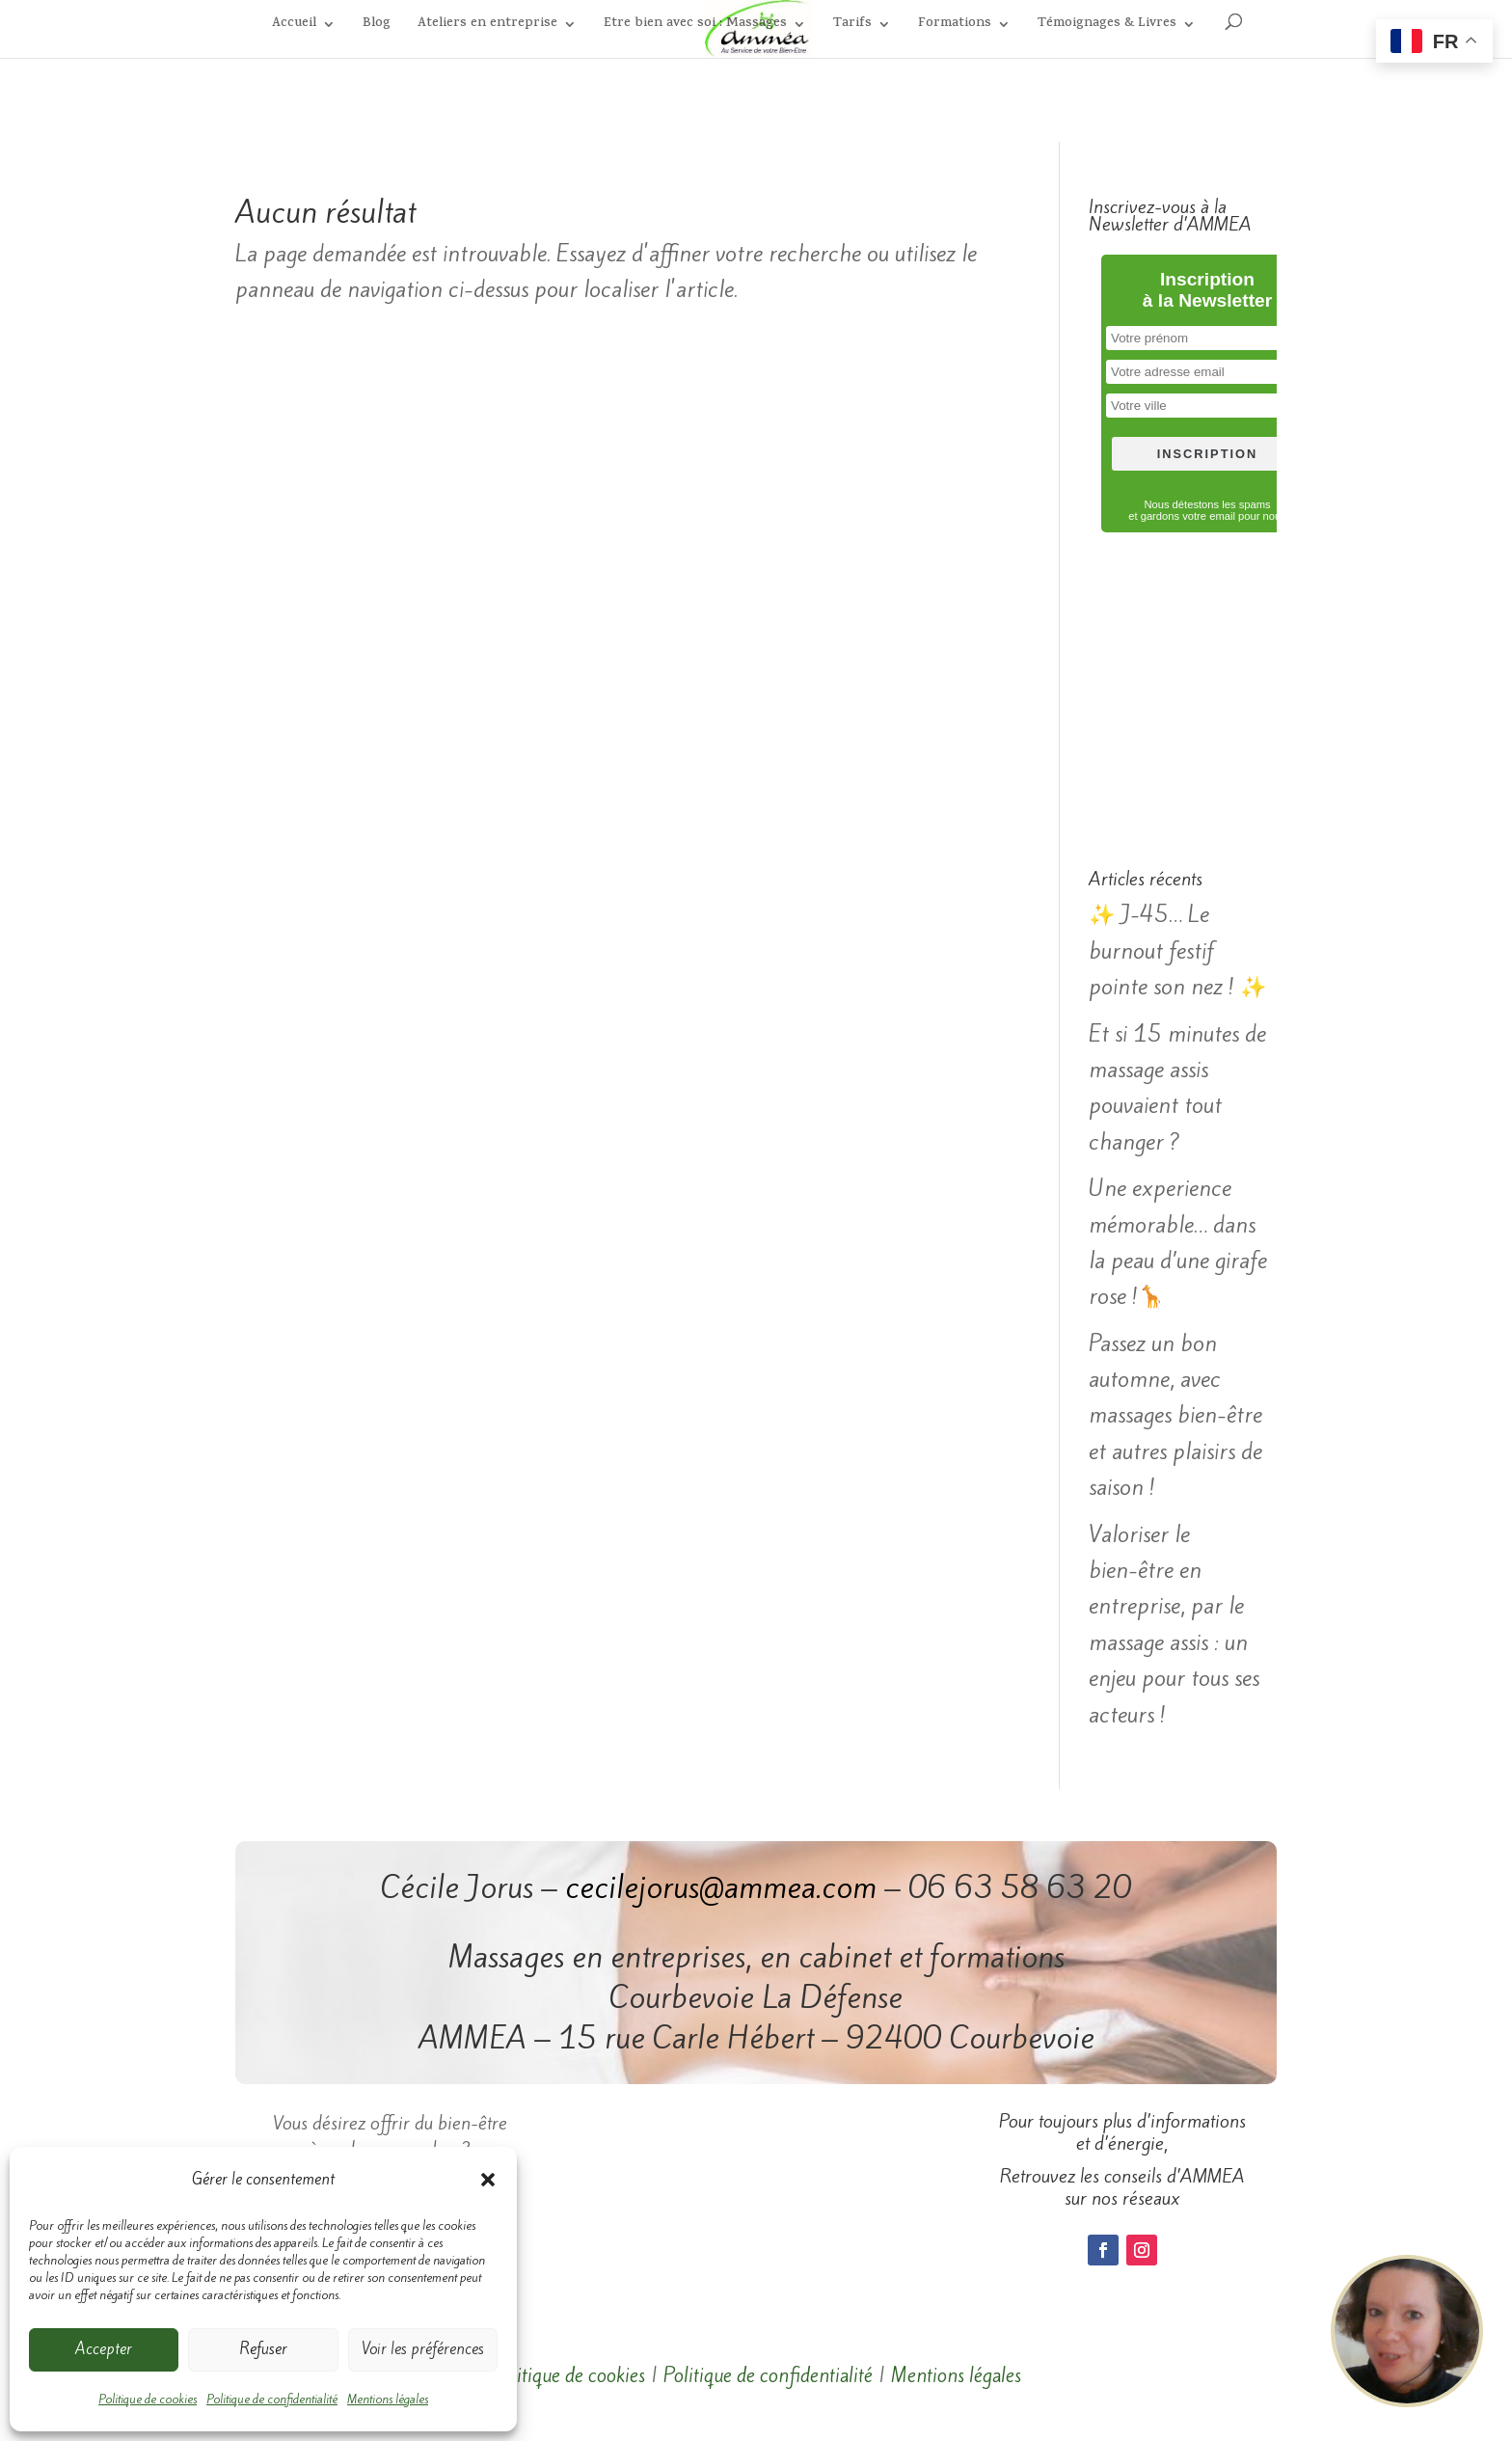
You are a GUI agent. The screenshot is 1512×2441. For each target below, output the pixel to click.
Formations (954, 25)
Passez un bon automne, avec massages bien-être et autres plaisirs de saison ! (1175, 1416)
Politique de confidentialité (272, 2399)
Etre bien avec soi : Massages (695, 25)
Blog (377, 25)
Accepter (103, 2349)
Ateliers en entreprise (487, 25)
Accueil (294, 25)
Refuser (263, 2349)
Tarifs (852, 25)
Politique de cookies (147, 2399)
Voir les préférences (423, 2349)
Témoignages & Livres (1107, 25)
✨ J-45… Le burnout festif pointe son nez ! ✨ (1177, 950)
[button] (488, 2179)
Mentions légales (387, 2399)
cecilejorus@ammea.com (721, 1887)
